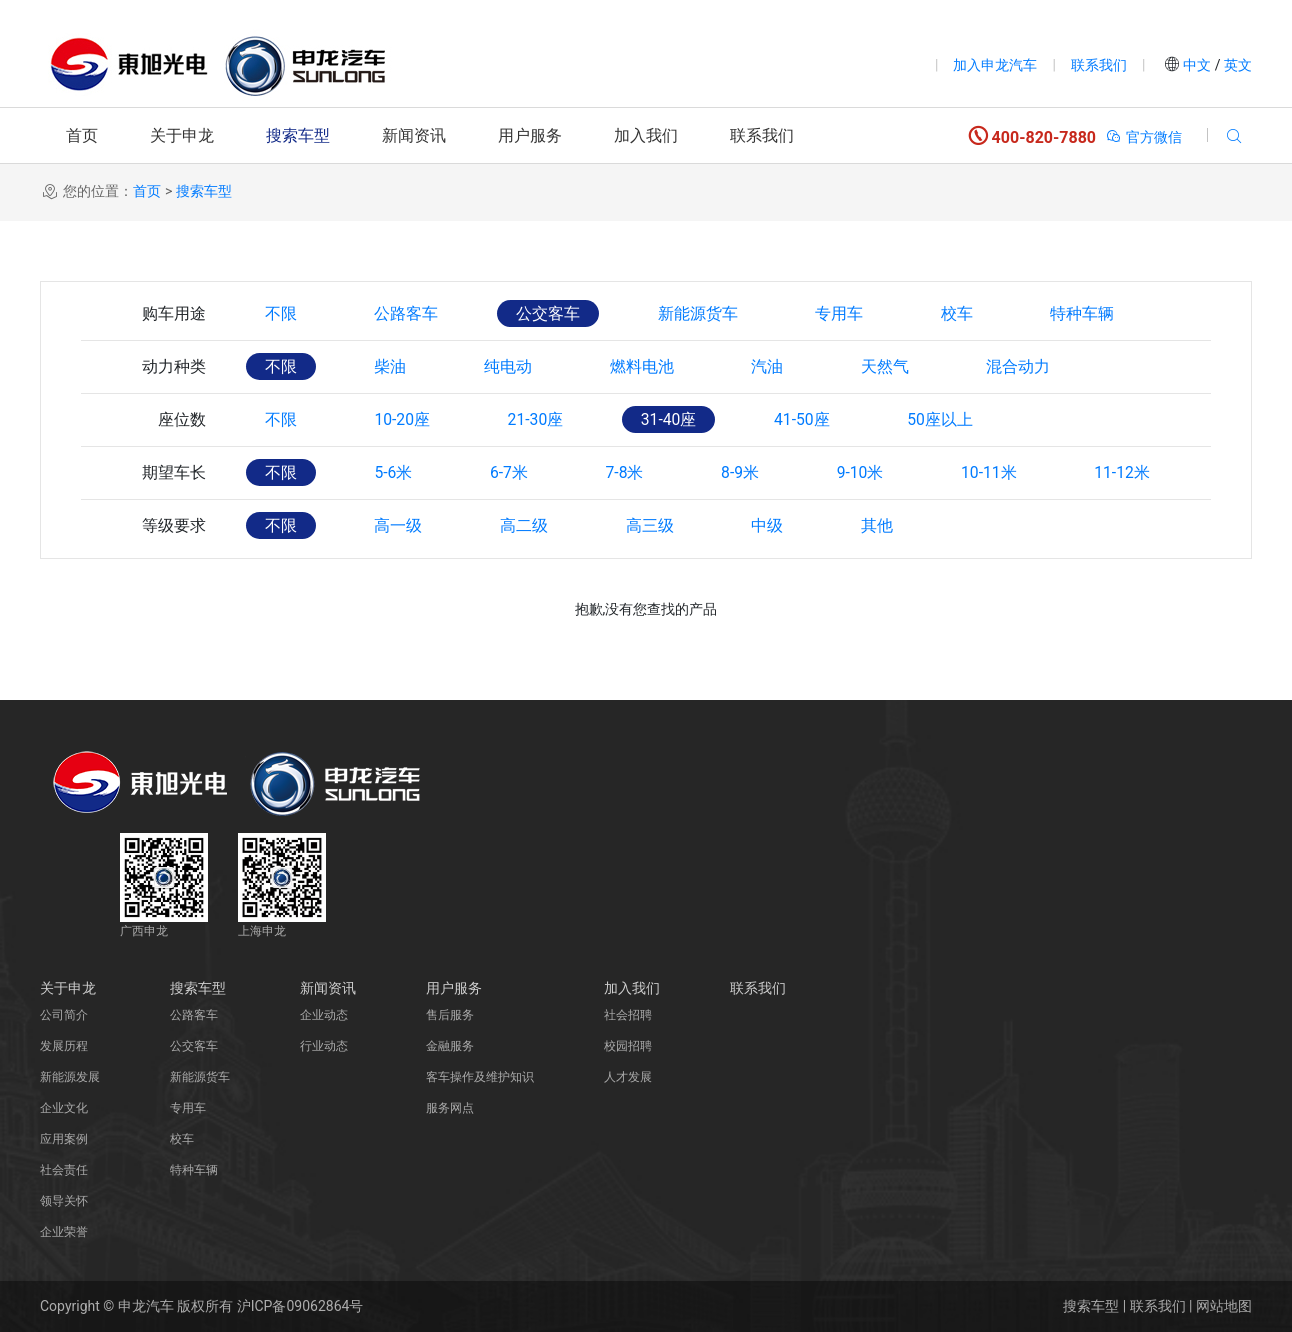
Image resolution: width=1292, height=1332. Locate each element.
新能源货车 (706, 313)
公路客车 (410, 313)
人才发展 (628, 1077)
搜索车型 (298, 135)
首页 (82, 135)
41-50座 (815, 419)
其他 (890, 525)
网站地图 (1224, 1306)
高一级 (402, 525)
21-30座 (542, 419)
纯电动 (514, 366)
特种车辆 (1098, 313)
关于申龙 (182, 135)
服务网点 (450, 1108)
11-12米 (1143, 472)
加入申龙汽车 (995, 65)
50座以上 (957, 419)
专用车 (850, 313)
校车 (970, 313)
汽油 (778, 366)
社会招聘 (628, 1015)
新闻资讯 (414, 135)
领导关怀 (64, 1201)
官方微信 (1143, 137)
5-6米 (397, 472)
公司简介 (64, 1015)
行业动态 (324, 1046)
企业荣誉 (64, 1232)
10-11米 (1007, 472)
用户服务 (530, 135)
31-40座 (679, 419)
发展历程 (64, 1046)
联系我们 (1099, 65)
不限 (282, 313)
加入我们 (646, 135)
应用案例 (64, 1139)
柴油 (394, 366)
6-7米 (515, 472)
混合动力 (1034, 366)
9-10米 (875, 472)
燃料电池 (650, 366)
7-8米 (634, 472)
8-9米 (752, 472)
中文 (1197, 65)
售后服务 (450, 1015)
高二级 (530, 525)
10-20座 (406, 419)
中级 (778, 525)
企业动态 (324, 1015)
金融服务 (450, 1046)
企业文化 (64, 1108)
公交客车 (554, 313)
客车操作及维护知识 (480, 1077)
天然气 (898, 366)
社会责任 (64, 1170)
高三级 (658, 525)
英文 (1236, 65)
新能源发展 (70, 1077)
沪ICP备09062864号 (300, 1306)
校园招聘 (628, 1046)
